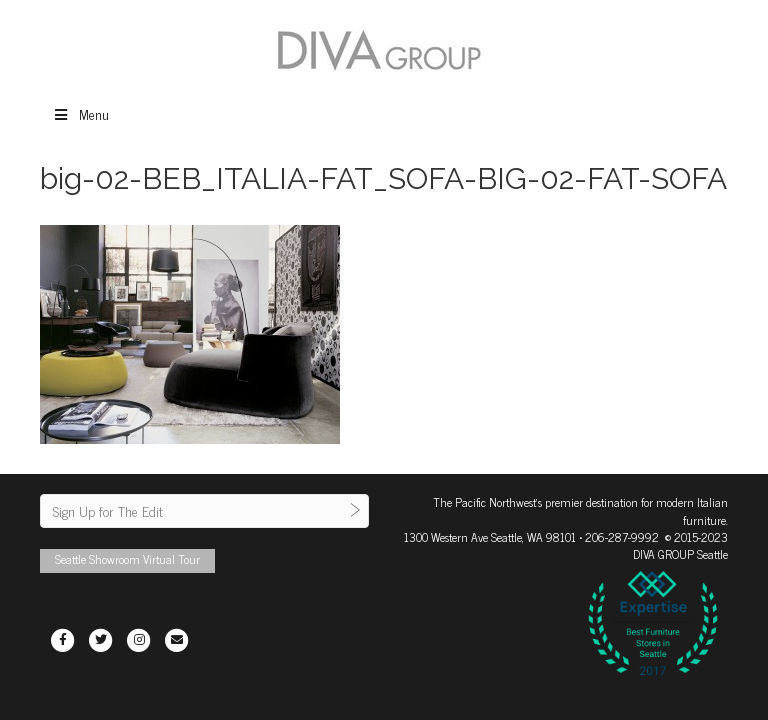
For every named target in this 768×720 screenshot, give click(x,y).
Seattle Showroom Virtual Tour (127, 559)
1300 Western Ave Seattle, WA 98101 (490, 537)
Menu (80, 113)
